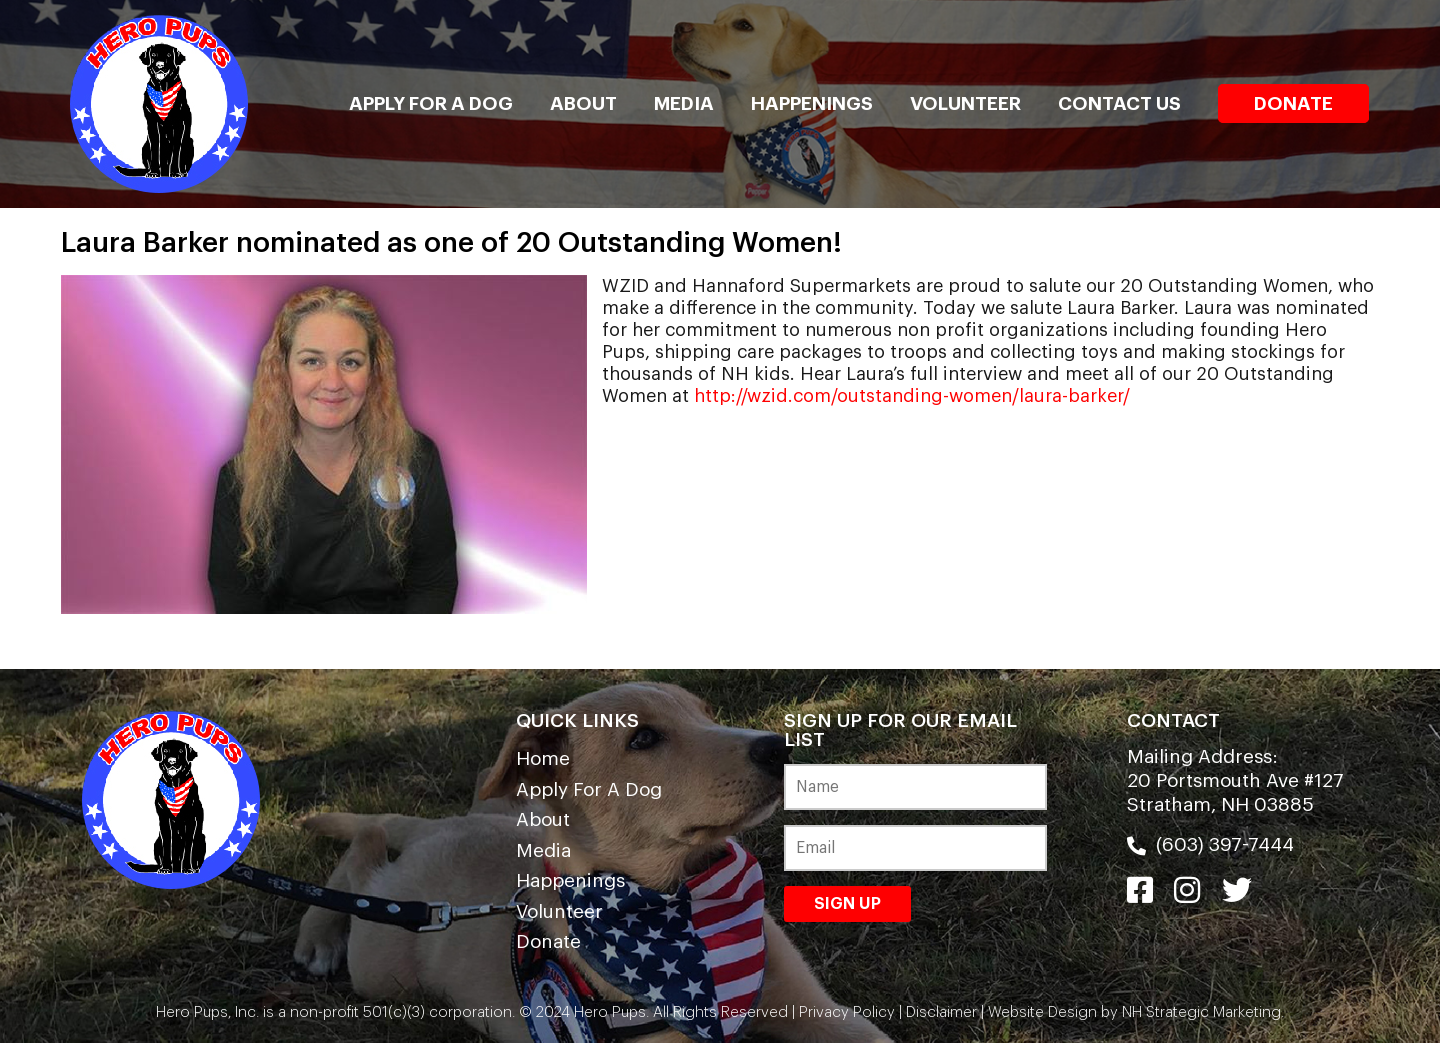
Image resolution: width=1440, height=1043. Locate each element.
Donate (1293, 103)
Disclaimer (941, 1012)
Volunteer (965, 103)
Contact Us (1119, 103)
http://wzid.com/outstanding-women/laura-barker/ (912, 396)
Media (684, 103)
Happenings (812, 103)
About (583, 103)
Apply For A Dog (431, 103)
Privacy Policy (847, 1012)
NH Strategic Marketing (1199, 1012)
